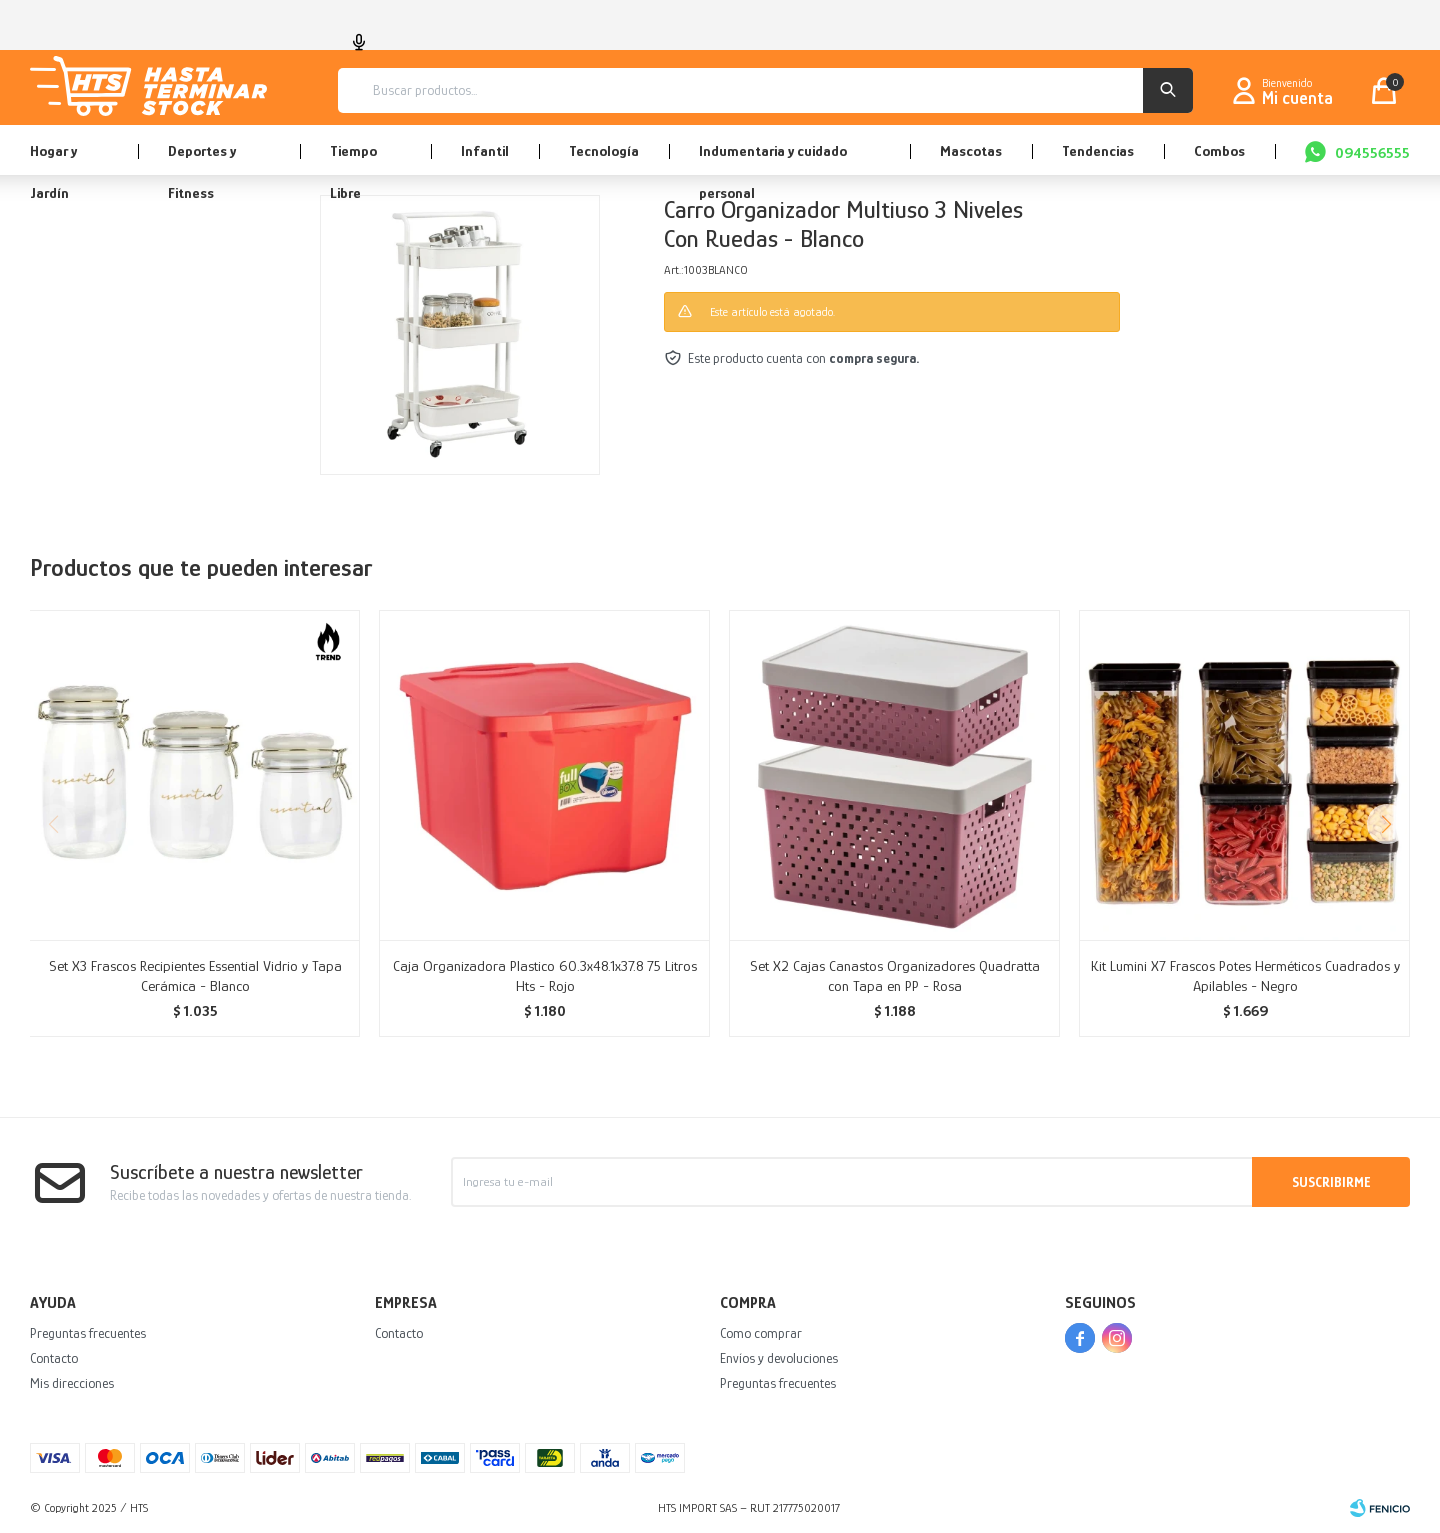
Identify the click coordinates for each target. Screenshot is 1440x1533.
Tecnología (604, 150)
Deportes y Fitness (202, 158)
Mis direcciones (72, 1383)
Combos (1219, 150)
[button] (1386, 824)
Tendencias (1098, 150)
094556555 (1372, 152)
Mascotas (971, 150)
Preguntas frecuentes (88, 1333)
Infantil (485, 150)
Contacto (54, 1358)
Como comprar (761, 1333)
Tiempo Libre (353, 158)
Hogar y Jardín (53, 158)
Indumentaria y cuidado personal (773, 158)
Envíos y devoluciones (779, 1358)
